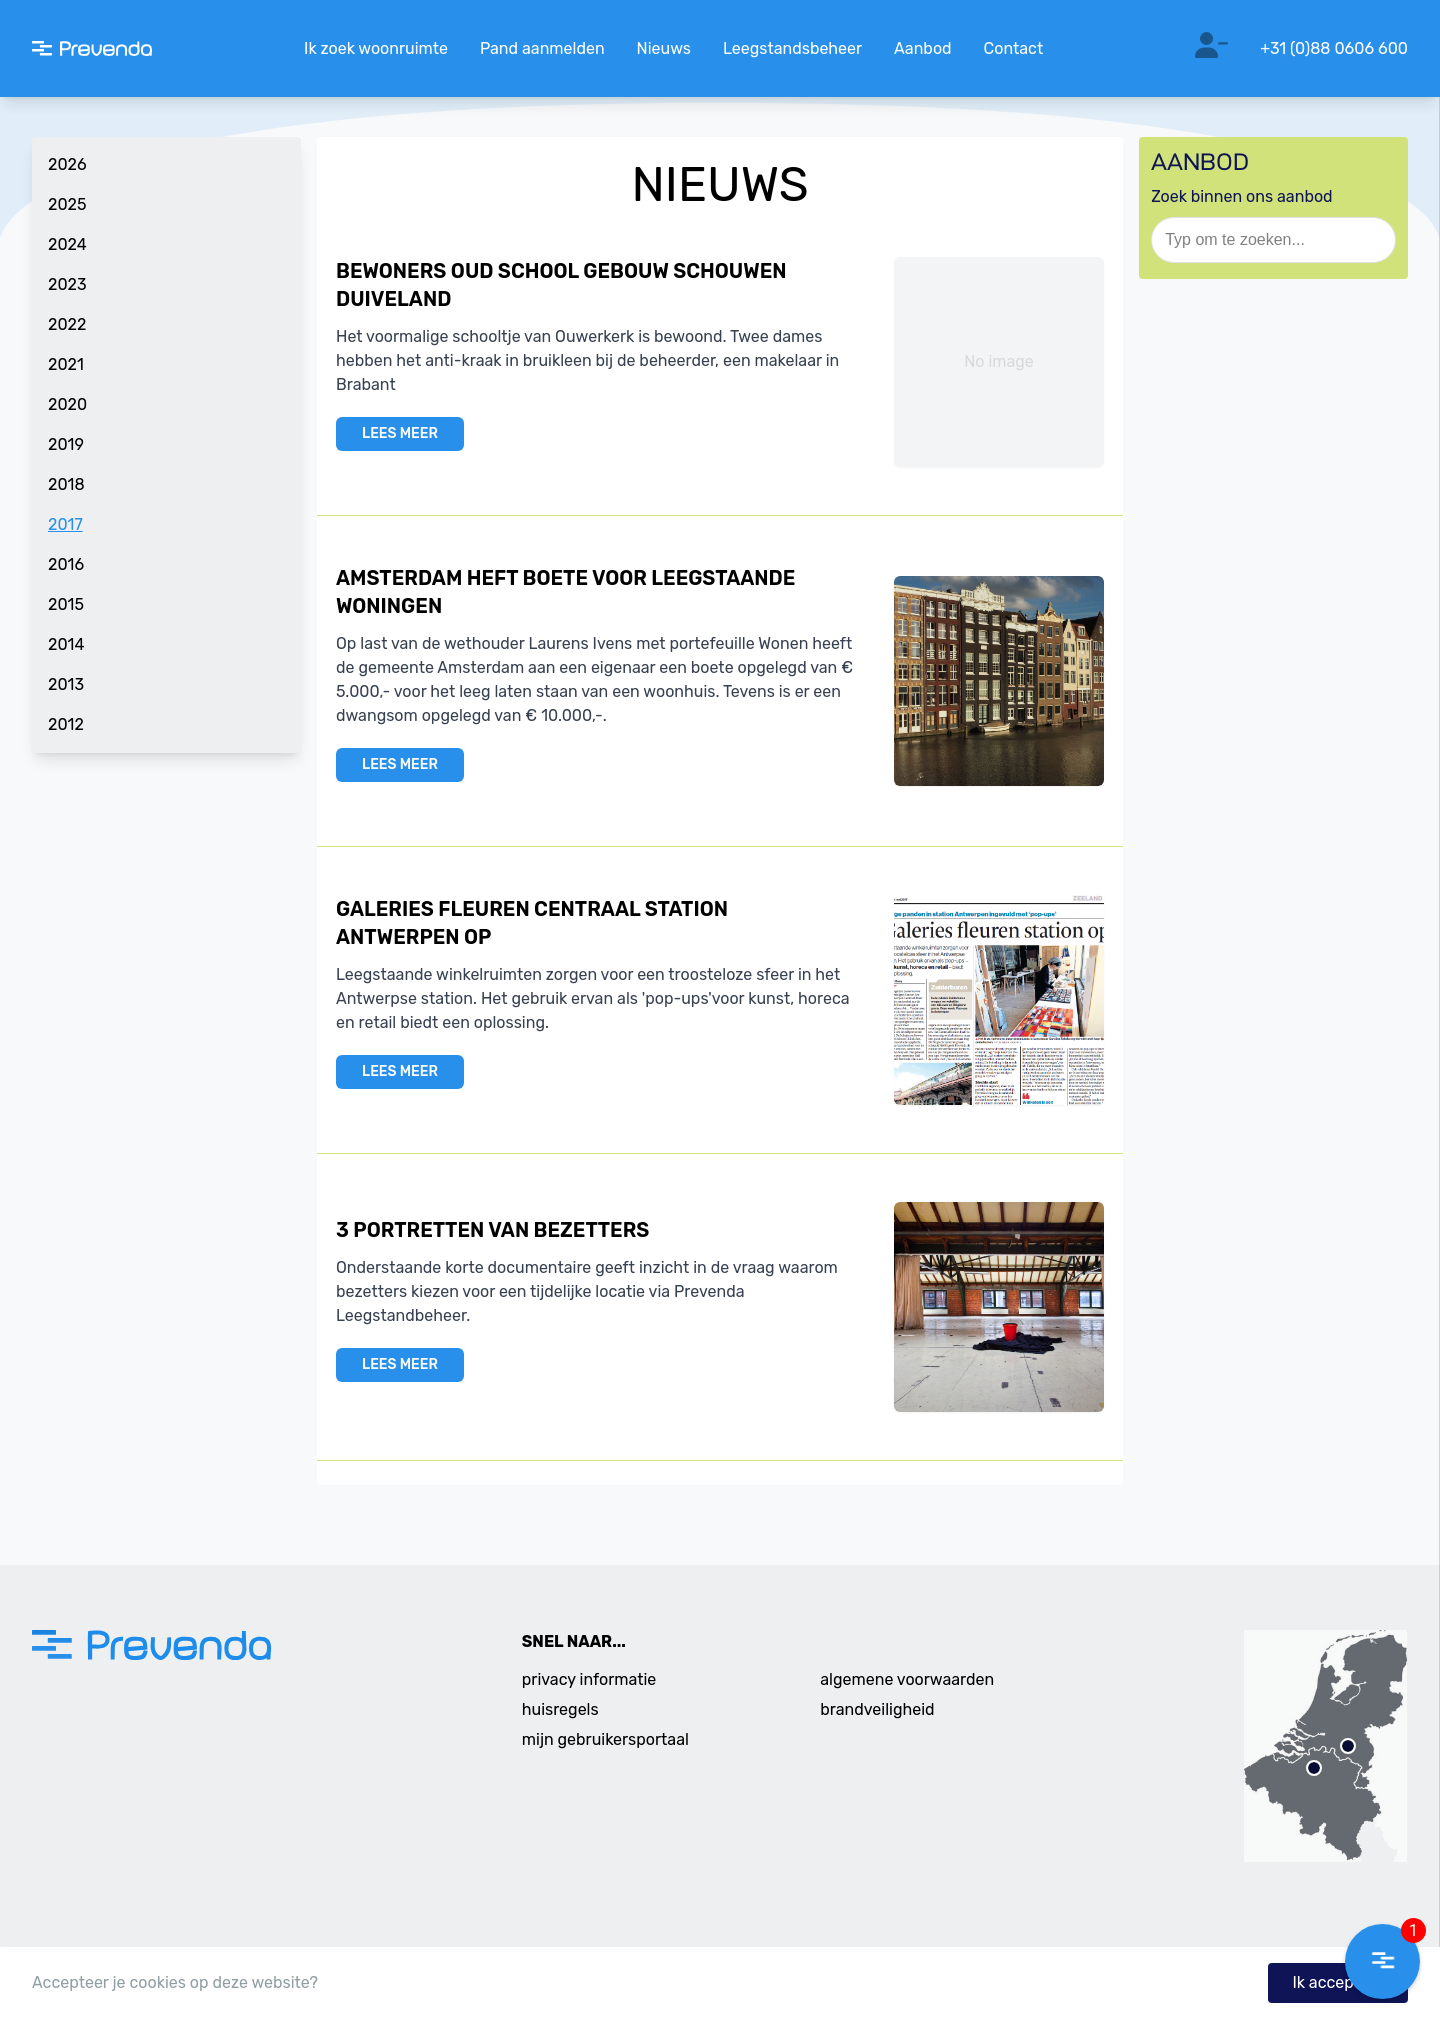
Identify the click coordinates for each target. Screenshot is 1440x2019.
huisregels (560, 1709)
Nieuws (664, 48)
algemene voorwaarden (907, 1679)
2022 (67, 324)
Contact (1014, 48)
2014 (66, 644)
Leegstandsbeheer (792, 48)
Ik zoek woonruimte (376, 48)
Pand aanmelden (542, 48)
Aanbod (922, 48)
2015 (66, 604)
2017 (65, 524)
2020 (67, 404)
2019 (66, 444)
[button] (1382, 1961)
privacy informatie (589, 1679)
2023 (67, 284)
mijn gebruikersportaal (605, 1739)
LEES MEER (400, 433)
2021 (66, 364)
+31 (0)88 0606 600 (1334, 48)
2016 (66, 564)
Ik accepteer (1338, 1982)
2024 (67, 244)
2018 (66, 484)
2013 (66, 684)
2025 (67, 204)
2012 (66, 724)
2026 (67, 164)
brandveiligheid (877, 1709)
